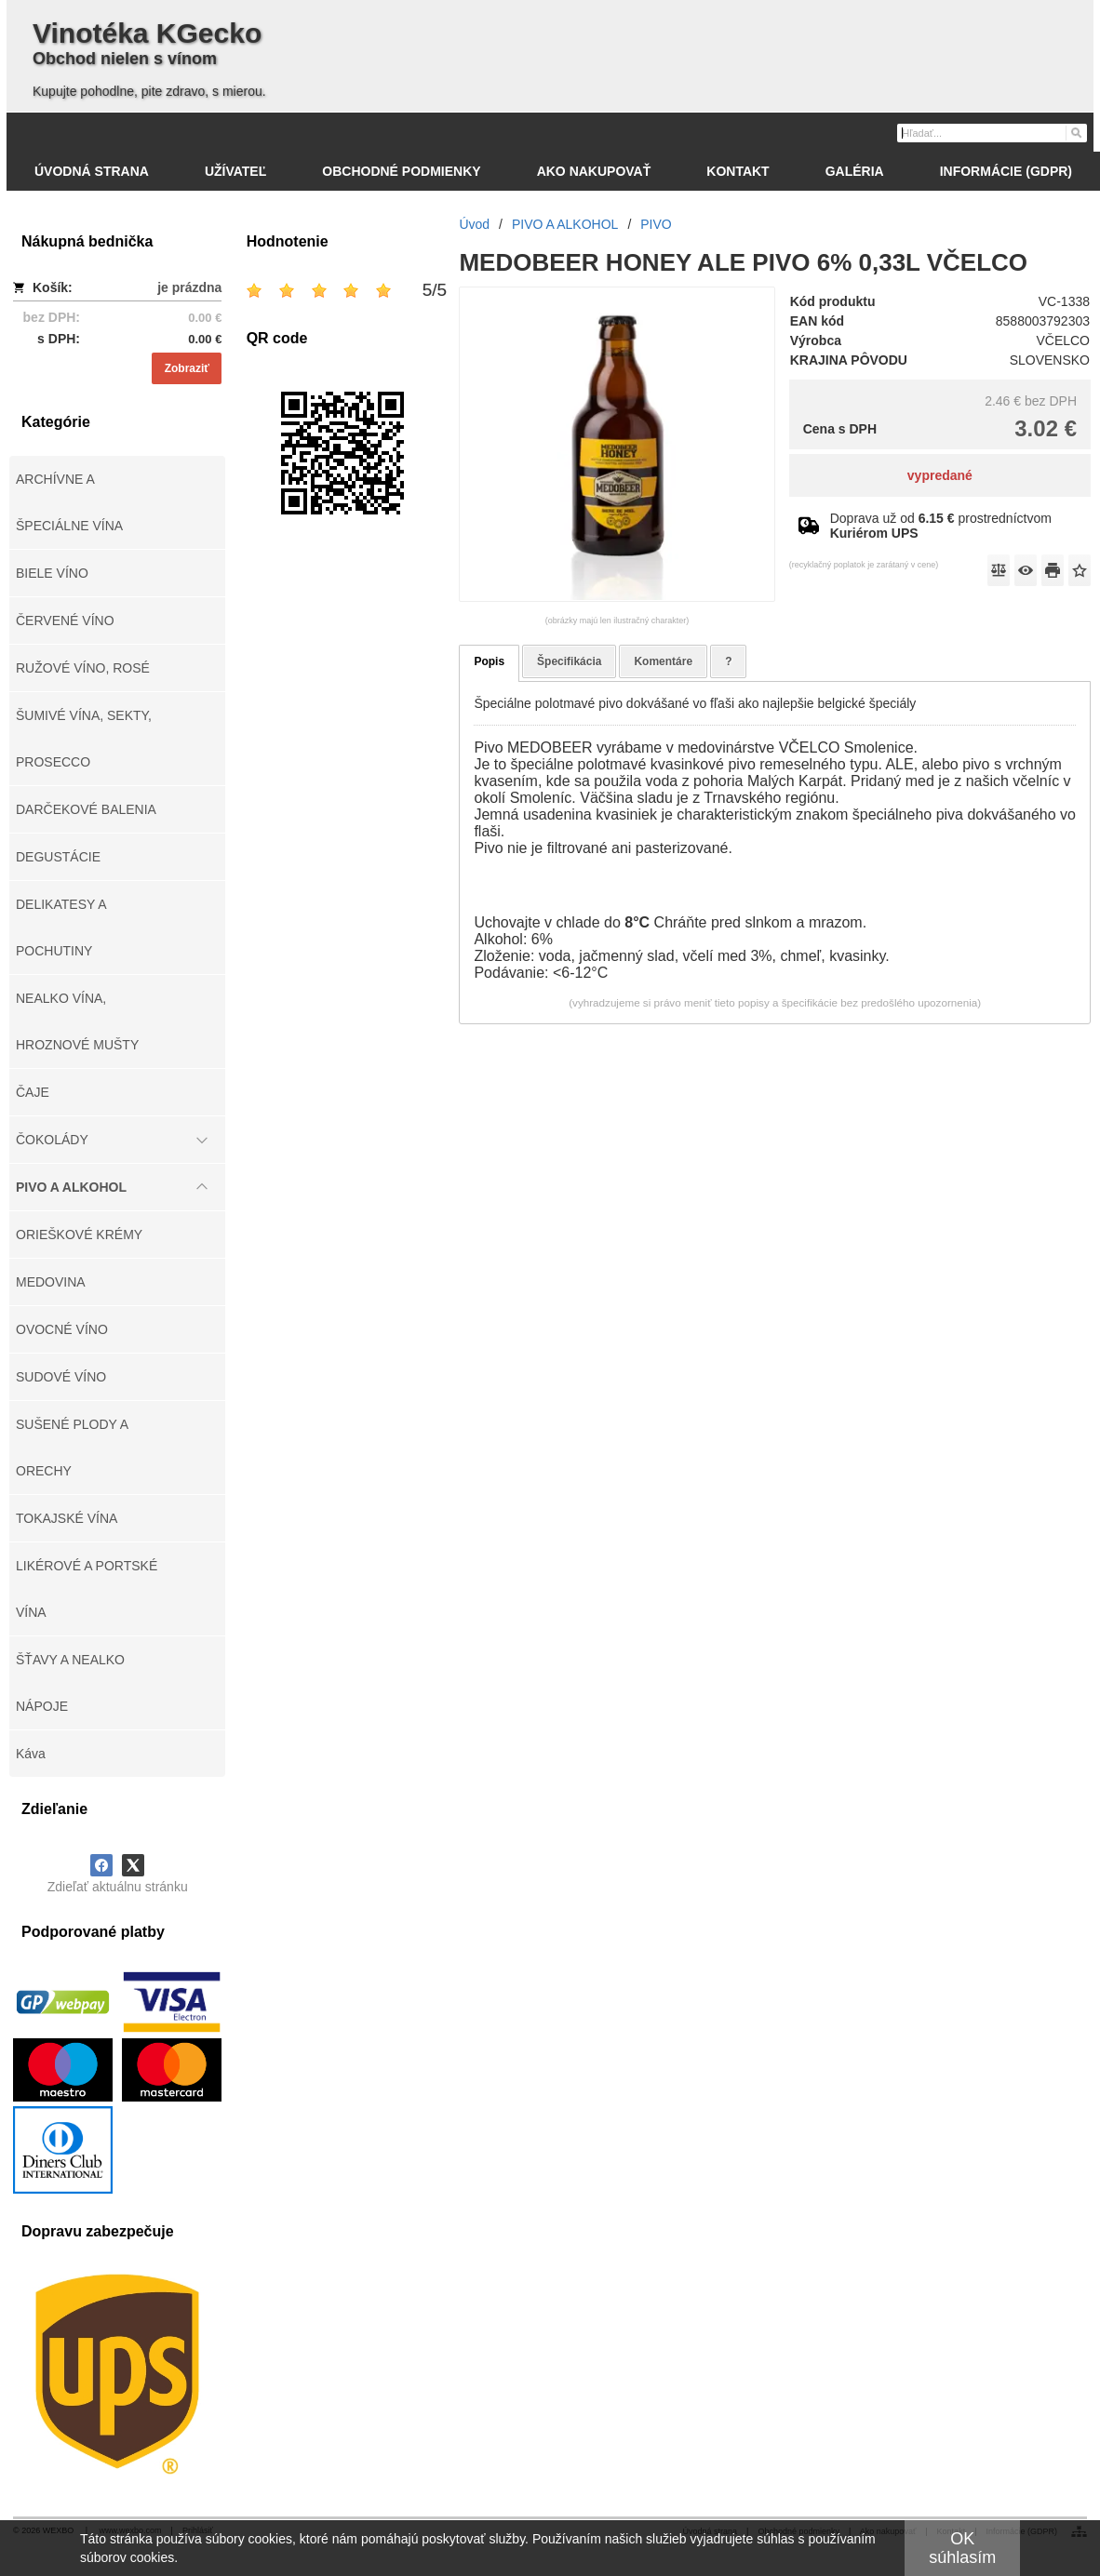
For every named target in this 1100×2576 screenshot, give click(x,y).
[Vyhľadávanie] (992, 133)
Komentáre (663, 661)
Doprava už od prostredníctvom (941, 526)
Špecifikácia (569, 661)
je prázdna (189, 287)
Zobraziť (187, 368)
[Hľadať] (1075, 132)
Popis (489, 661)
